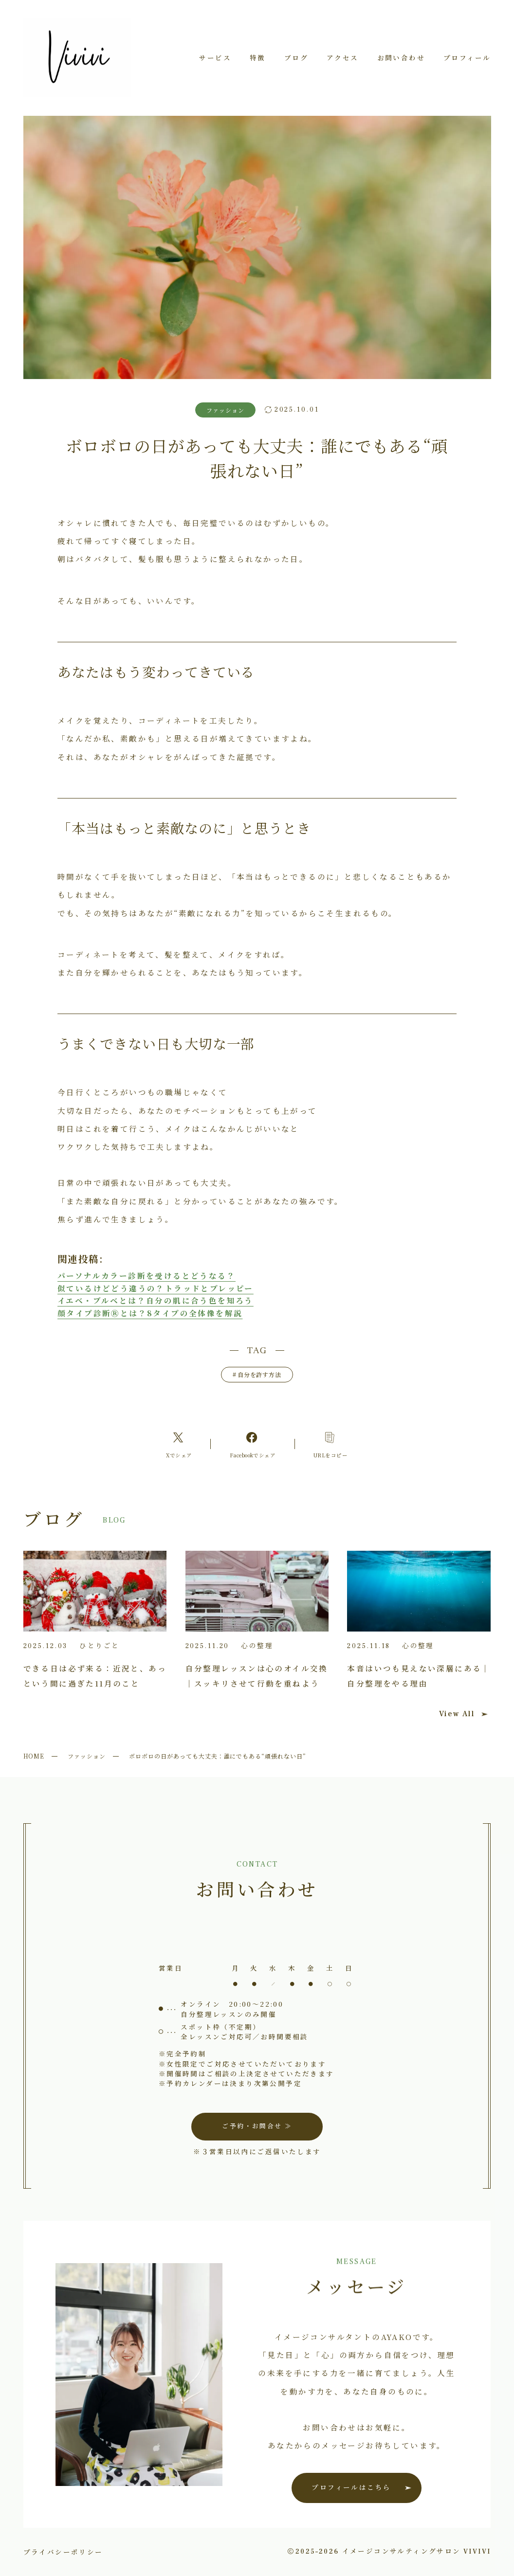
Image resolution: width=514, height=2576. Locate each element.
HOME (34, 1756)
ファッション (87, 1756)
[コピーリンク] (330, 1444)
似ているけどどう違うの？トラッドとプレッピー (155, 1288)
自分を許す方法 (257, 1374)
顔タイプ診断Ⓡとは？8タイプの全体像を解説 (149, 1312)
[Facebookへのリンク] (252, 1444)
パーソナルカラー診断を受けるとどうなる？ (146, 1275)
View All (463, 1714)
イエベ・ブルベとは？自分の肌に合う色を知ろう (155, 1300)
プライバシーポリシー (63, 2552)
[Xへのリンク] (179, 1444)
